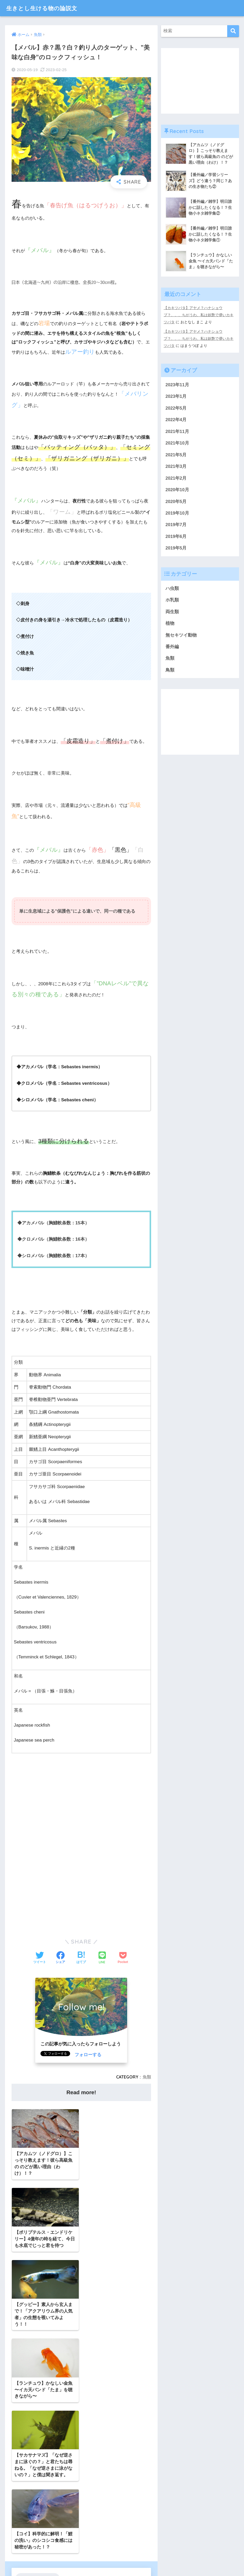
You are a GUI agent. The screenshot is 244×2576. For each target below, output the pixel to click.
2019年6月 (176, 536)
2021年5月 (176, 454)
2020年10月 (177, 489)
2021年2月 (176, 477)
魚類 (147, 2077)
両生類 (172, 611)
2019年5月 (176, 547)
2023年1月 (176, 395)
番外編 (172, 646)
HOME (122, 2551)
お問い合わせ (100, 2562)
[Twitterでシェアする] (39, 1958)
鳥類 (169, 670)
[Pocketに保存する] (123, 1958)
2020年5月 (176, 501)
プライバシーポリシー (136, 2562)
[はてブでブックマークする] (81, 1958)
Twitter (23, 2459)
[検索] (233, 31)
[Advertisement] (81, 1810)
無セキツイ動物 (181, 635)
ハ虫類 (172, 588)
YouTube (43, 2459)
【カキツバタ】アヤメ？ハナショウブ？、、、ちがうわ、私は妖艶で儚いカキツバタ (198, 315)
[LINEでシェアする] (102, 1958)
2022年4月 (176, 418)
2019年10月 (177, 512)
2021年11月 (177, 430)
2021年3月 (176, 465)
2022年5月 (176, 407)
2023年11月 (177, 383)
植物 (169, 623)
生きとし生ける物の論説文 (45, 8)
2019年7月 (176, 524)
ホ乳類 (172, 599)
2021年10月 (177, 442)
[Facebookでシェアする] (60, 1958)
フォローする (88, 2054)
